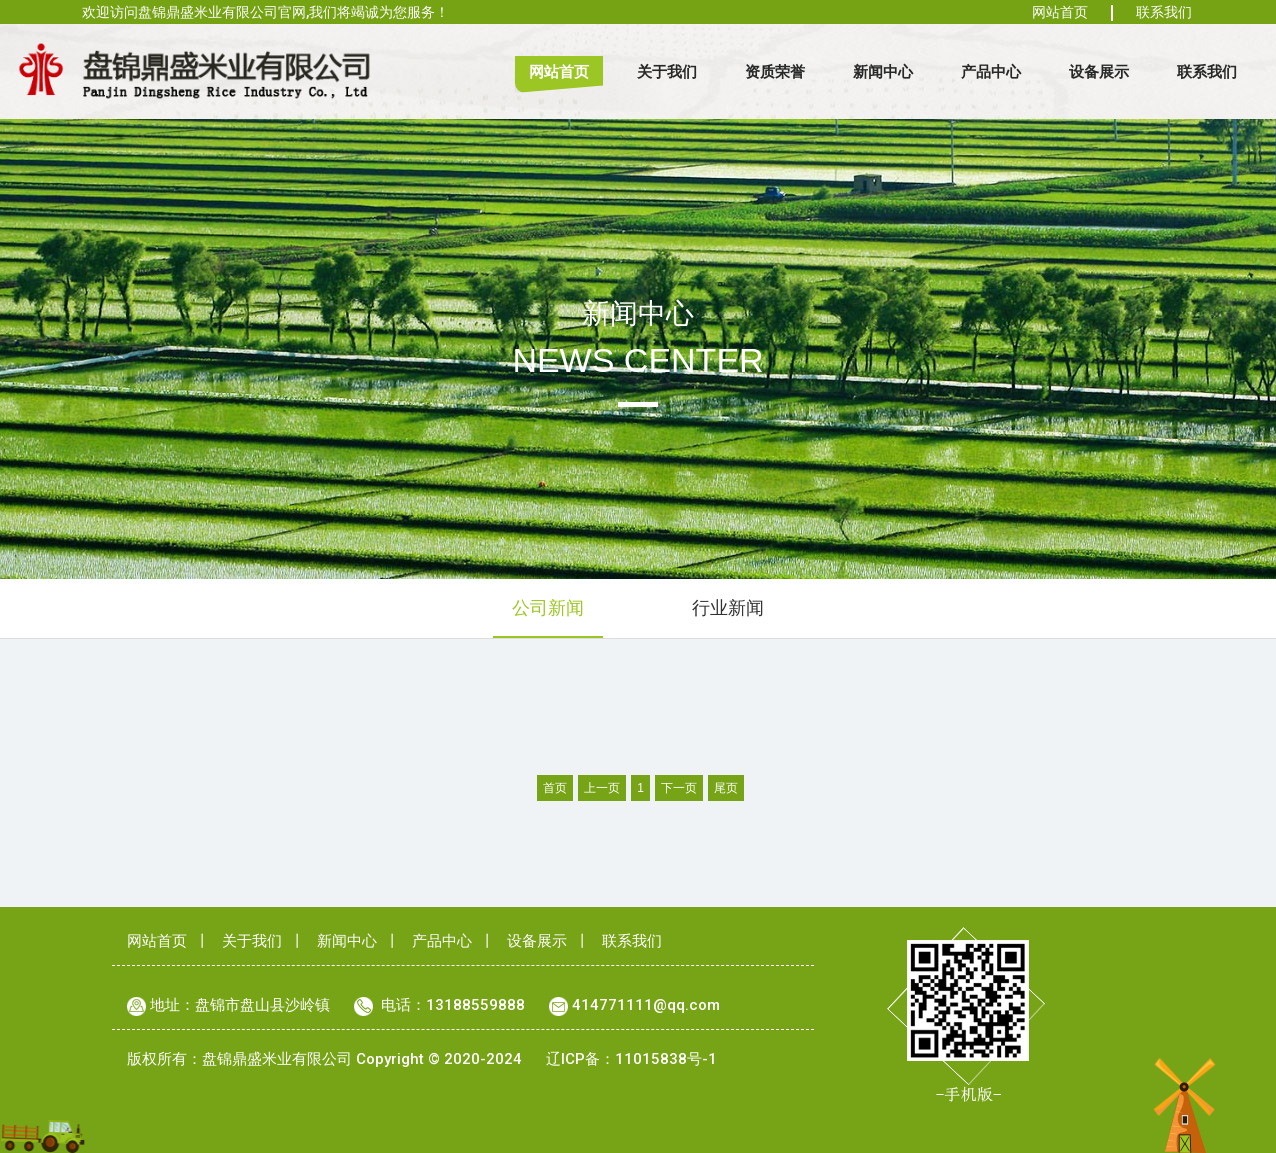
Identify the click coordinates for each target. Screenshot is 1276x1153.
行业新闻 (728, 607)
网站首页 (1060, 12)
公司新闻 (548, 607)
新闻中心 (883, 71)
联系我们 (1164, 12)
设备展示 (1099, 71)
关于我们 (667, 71)
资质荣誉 (775, 71)
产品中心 (991, 71)
